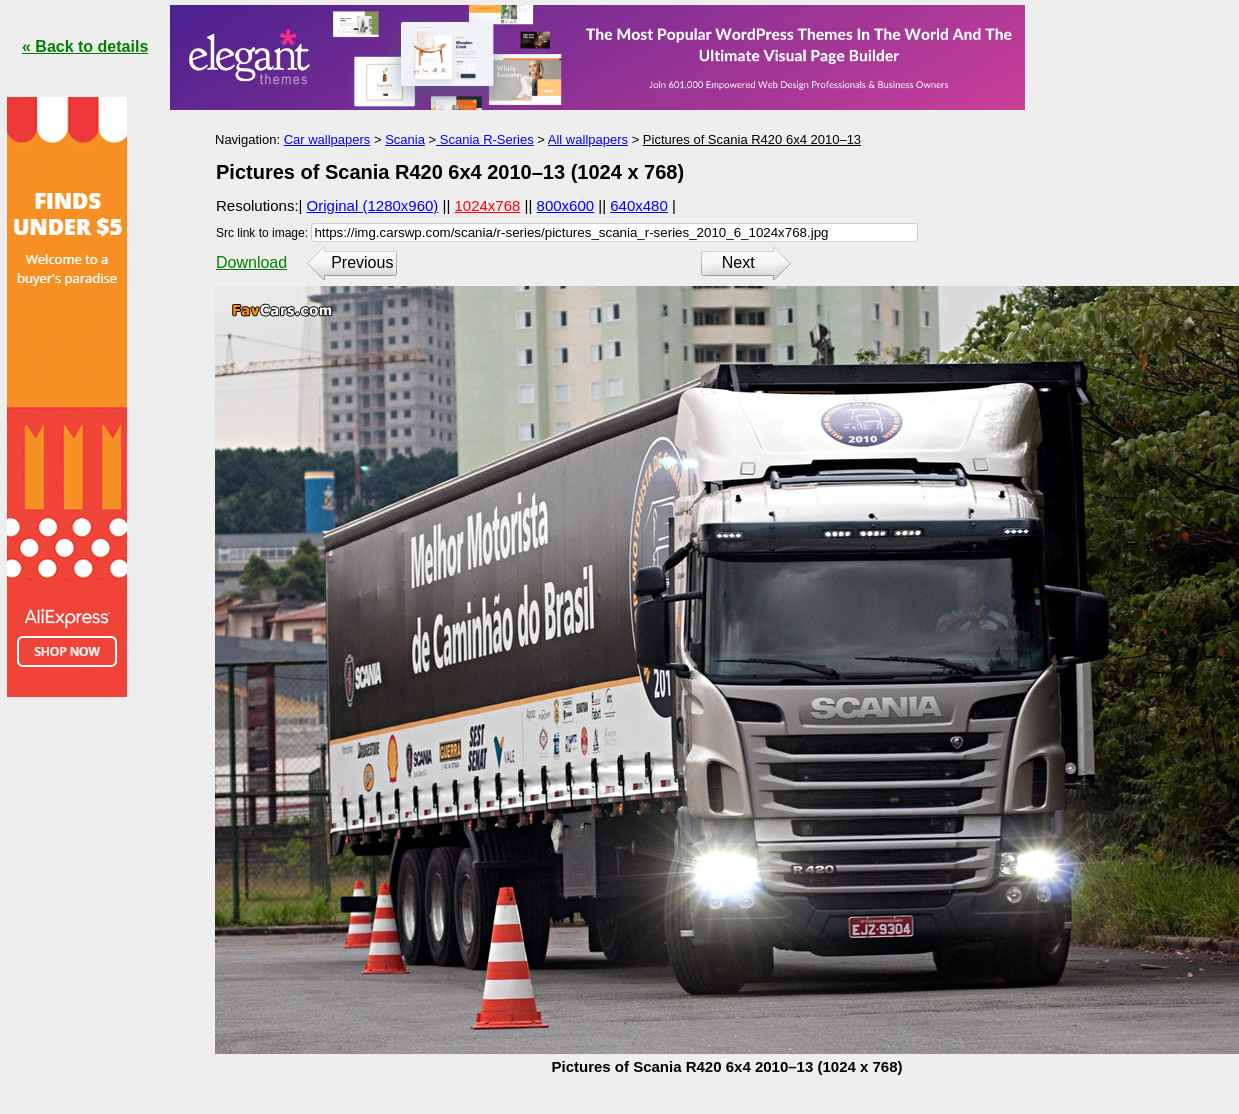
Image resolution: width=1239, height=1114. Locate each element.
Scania (405, 139)
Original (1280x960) (373, 205)
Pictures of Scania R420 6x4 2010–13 (752, 139)
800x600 (566, 205)
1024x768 (488, 205)
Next (738, 262)
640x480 (639, 205)
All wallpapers (588, 139)
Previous (362, 262)
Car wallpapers (327, 139)
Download (251, 262)
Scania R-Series (485, 139)
